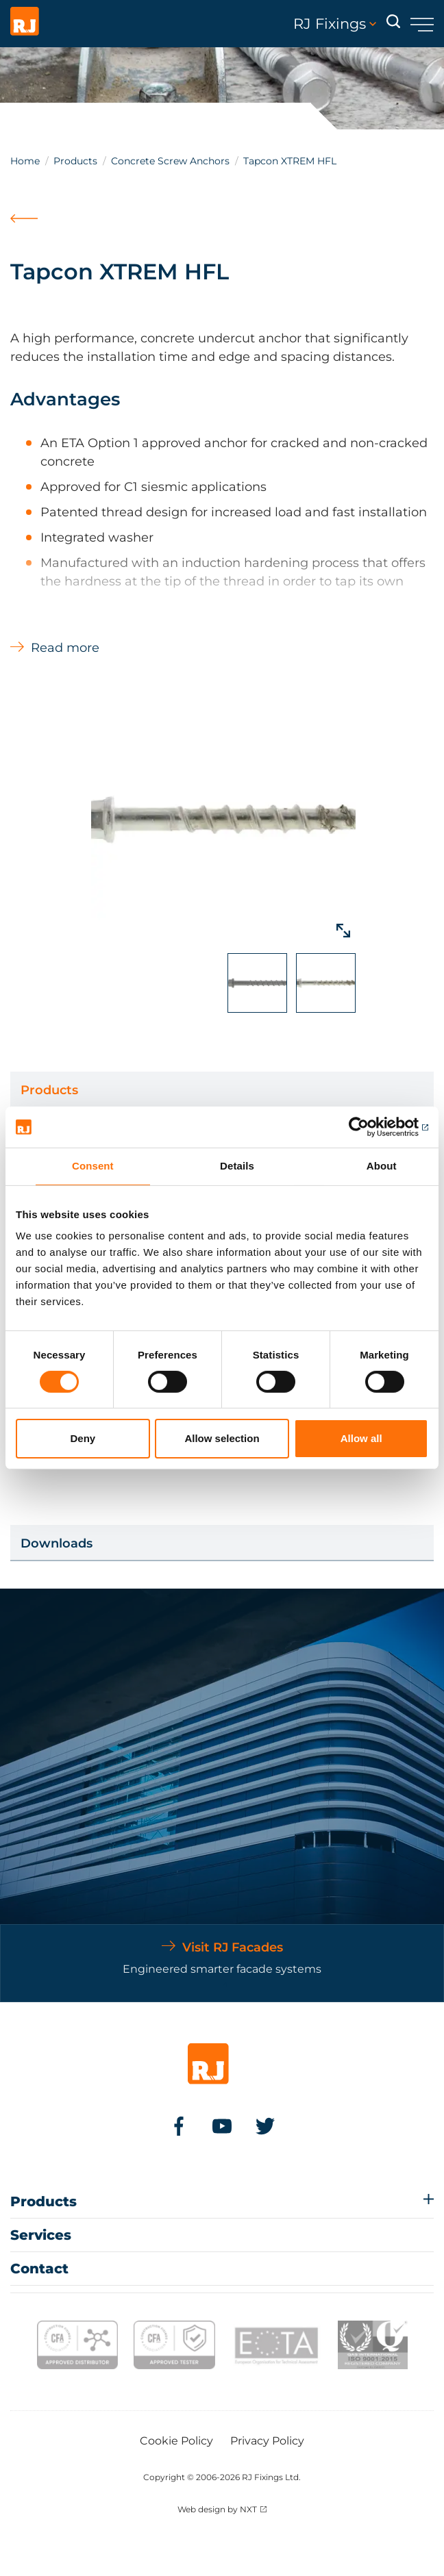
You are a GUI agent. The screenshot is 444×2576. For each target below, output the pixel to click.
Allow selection (221, 1438)
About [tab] (382, 1166)
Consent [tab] (93, 1166)
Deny (82, 1438)
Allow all (361, 1438)
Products (75, 161)
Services (40, 2235)
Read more (65, 647)
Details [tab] (237, 1166)
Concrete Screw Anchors (170, 161)
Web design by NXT (217, 2509)
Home (25, 161)
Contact (39, 2268)
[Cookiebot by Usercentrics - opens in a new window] (368, 1127)
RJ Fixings (334, 24)
